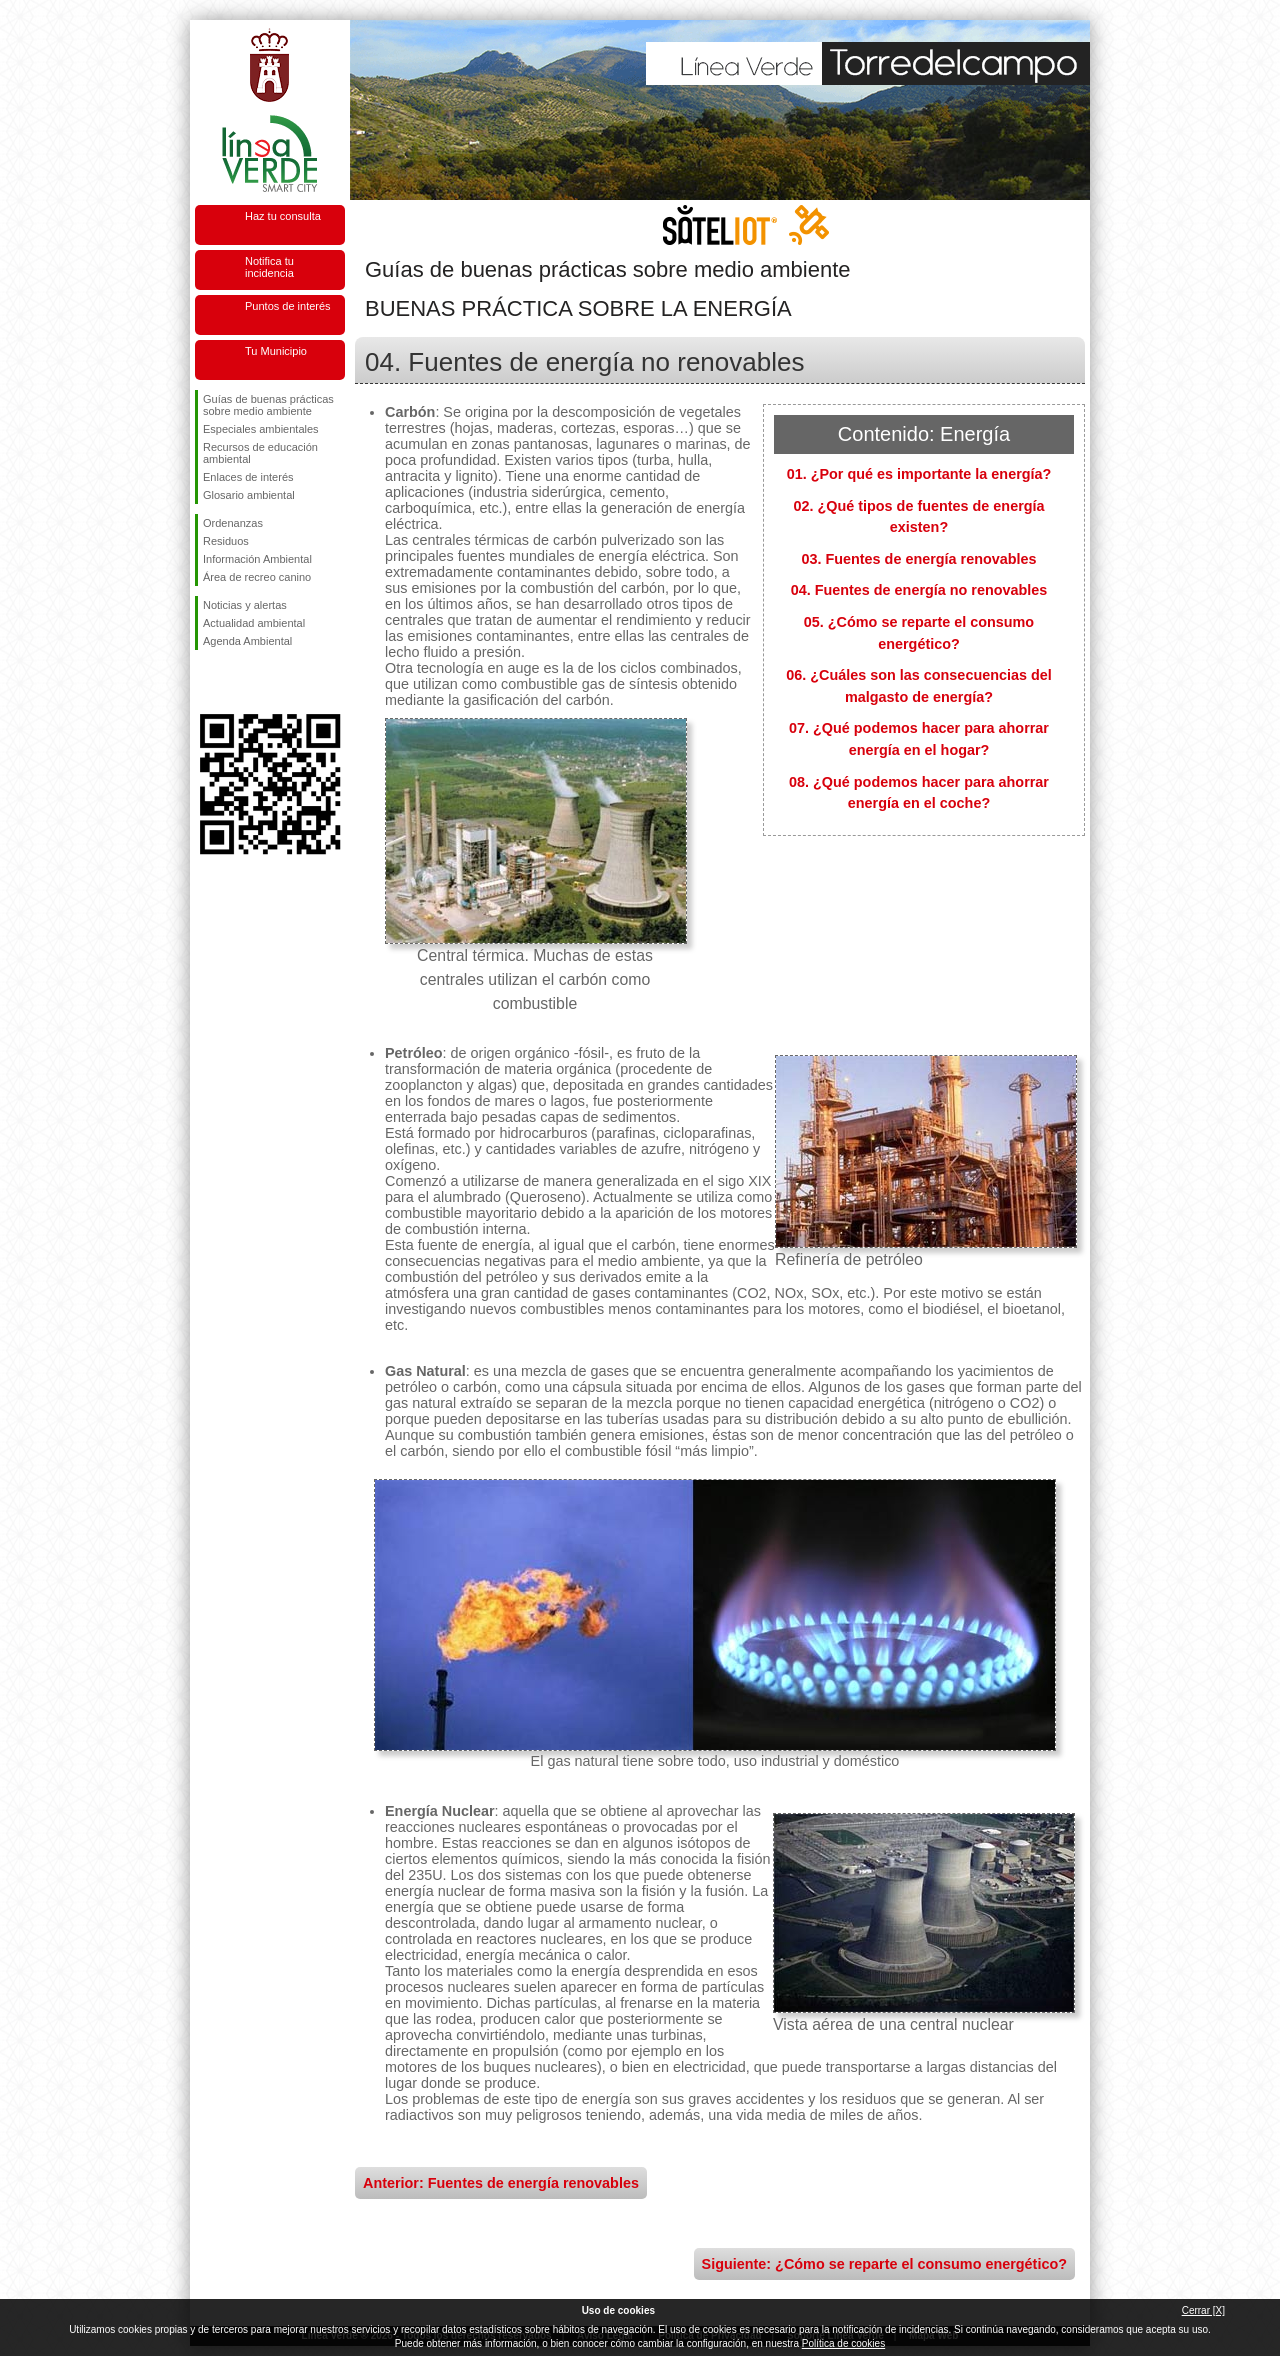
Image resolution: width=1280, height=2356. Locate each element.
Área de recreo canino (257, 577)
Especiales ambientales (261, 429)
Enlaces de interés (248, 477)
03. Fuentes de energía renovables (918, 559)
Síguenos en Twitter (240, 682)
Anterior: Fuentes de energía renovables (501, 2183)
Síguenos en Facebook (207, 682)
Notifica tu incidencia (269, 267)
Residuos (226, 541)
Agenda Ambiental (247, 641)
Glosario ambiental (249, 495)
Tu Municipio (276, 351)
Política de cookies (843, 2343)
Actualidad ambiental (254, 623)
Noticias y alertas (245, 605)
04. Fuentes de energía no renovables (919, 590)
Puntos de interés (288, 306)
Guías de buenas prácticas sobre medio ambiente (268, 405)
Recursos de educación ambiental (260, 453)
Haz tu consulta (283, 216)
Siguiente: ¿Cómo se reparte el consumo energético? (884, 2264)
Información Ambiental (257, 559)
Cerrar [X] (1203, 2310)
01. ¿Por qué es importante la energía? (919, 474)
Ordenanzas (233, 523)
